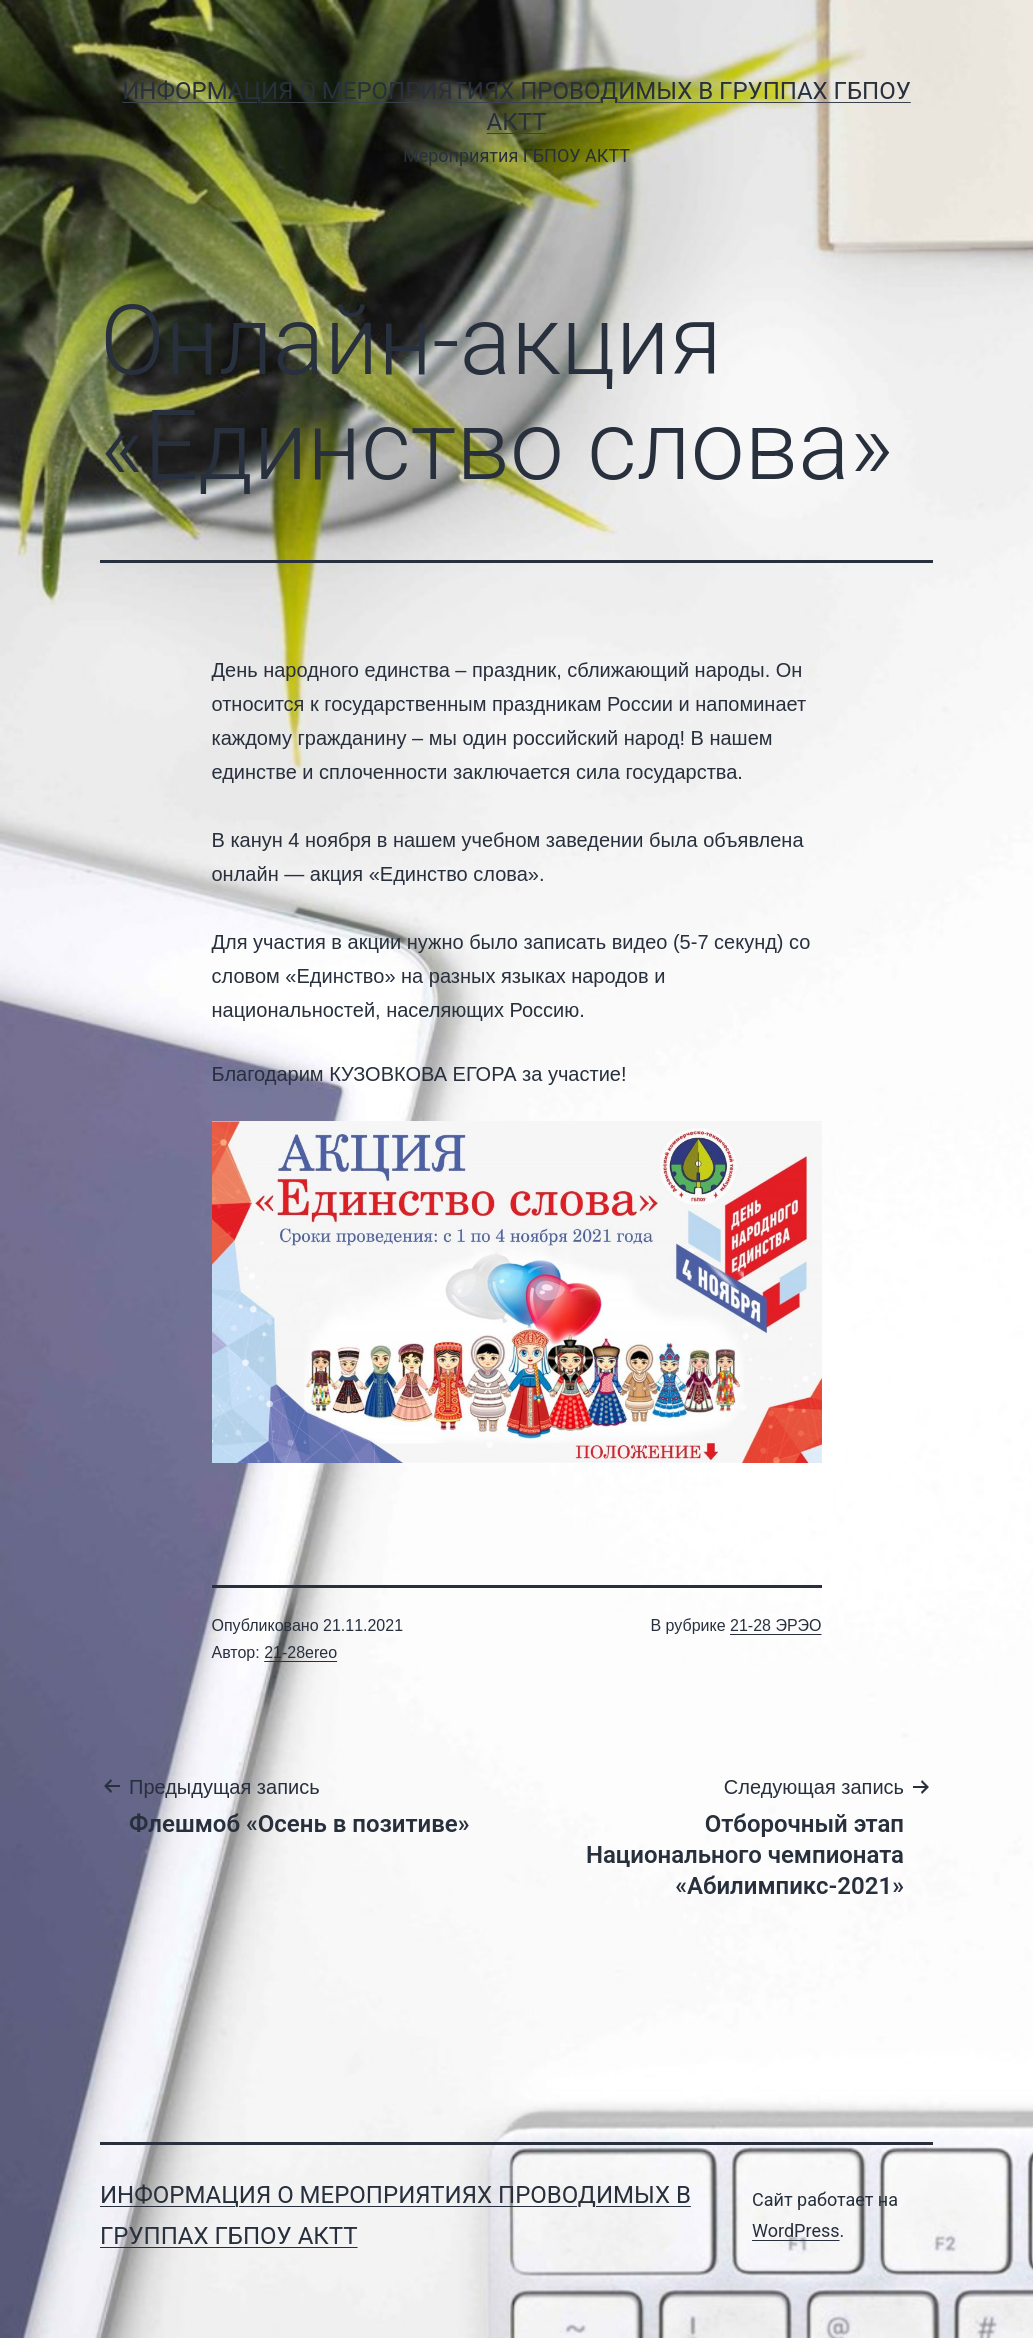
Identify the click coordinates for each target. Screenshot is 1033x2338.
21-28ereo (300, 1652)
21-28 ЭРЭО (775, 1625)
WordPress (795, 2230)
